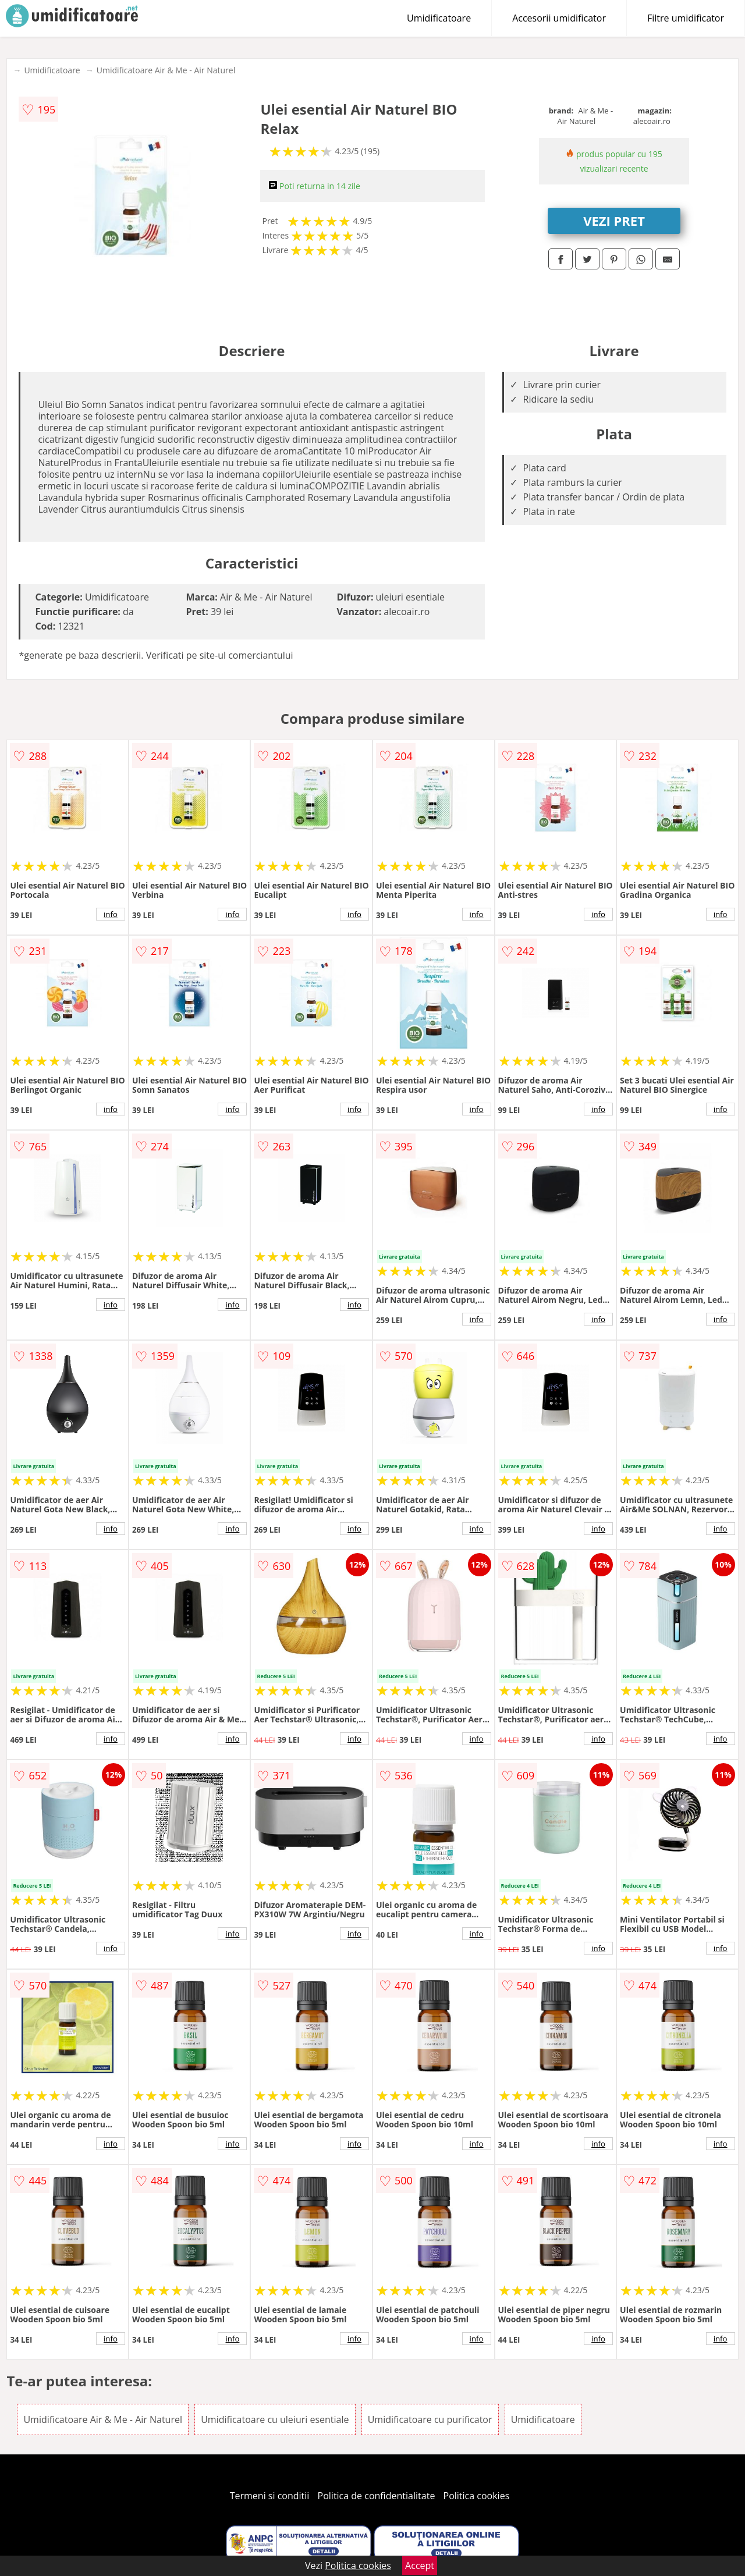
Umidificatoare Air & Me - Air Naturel (166, 70)
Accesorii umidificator (559, 18)
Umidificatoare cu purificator (430, 2419)
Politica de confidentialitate (376, 2495)
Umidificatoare (439, 18)
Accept (419, 2565)
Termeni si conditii (270, 2495)
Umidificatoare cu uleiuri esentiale (275, 2419)
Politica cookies (477, 2495)
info (111, 914)
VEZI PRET (614, 220)
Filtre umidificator (685, 18)
